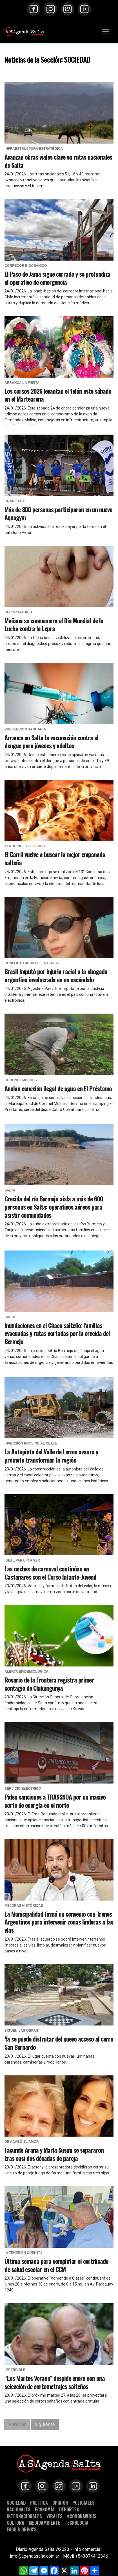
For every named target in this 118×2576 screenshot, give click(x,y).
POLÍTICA (39, 2502)
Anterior (17, 2424)
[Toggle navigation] (105, 31)
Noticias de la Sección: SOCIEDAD (47, 59)
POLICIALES (83, 2502)
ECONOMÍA (45, 2509)
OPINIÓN (60, 2502)
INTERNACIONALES (24, 2516)
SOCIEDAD (16, 2502)
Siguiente (45, 2424)
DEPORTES (69, 2509)
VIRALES (54, 2516)
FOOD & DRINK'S (22, 2529)
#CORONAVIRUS (81, 2516)
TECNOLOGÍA (76, 2522)
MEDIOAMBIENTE (44, 2522)
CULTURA (15, 2522)
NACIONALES (18, 2509)
